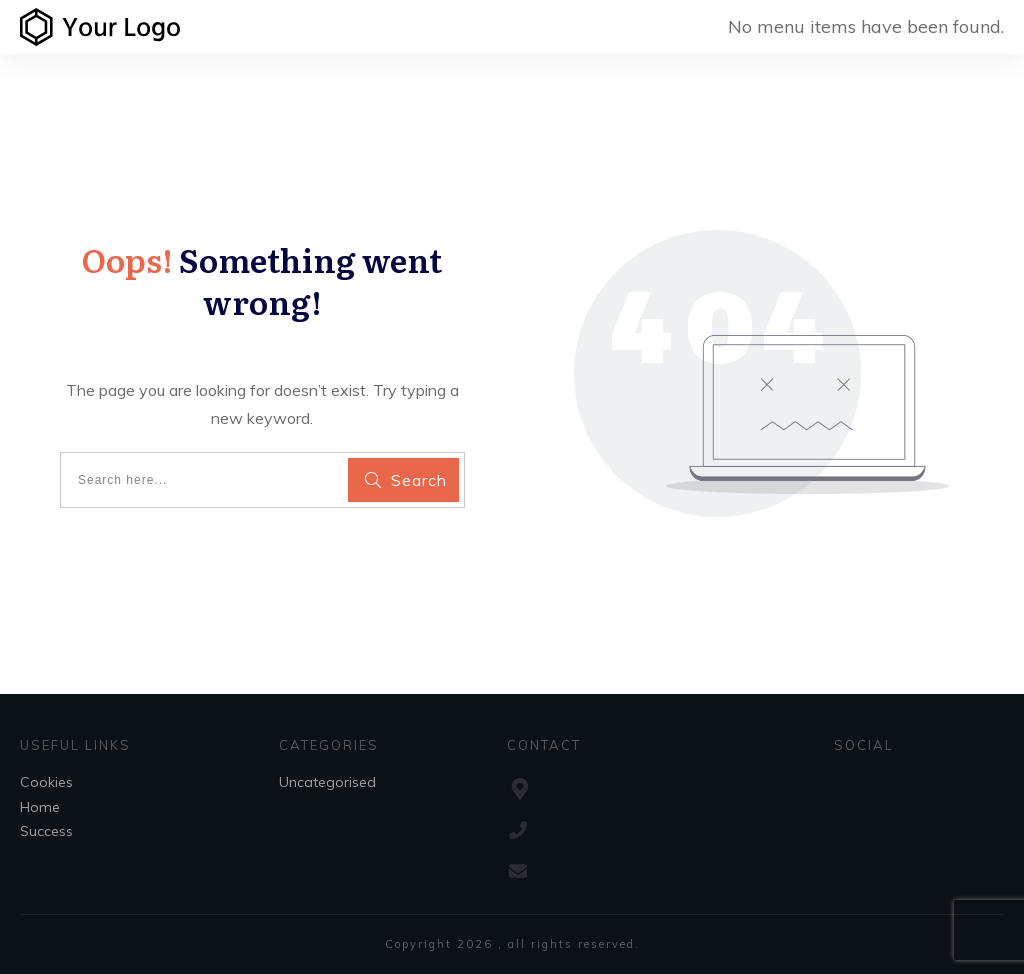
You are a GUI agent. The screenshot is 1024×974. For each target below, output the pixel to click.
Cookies (46, 782)
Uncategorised (327, 782)
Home (40, 807)
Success (46, 831)
